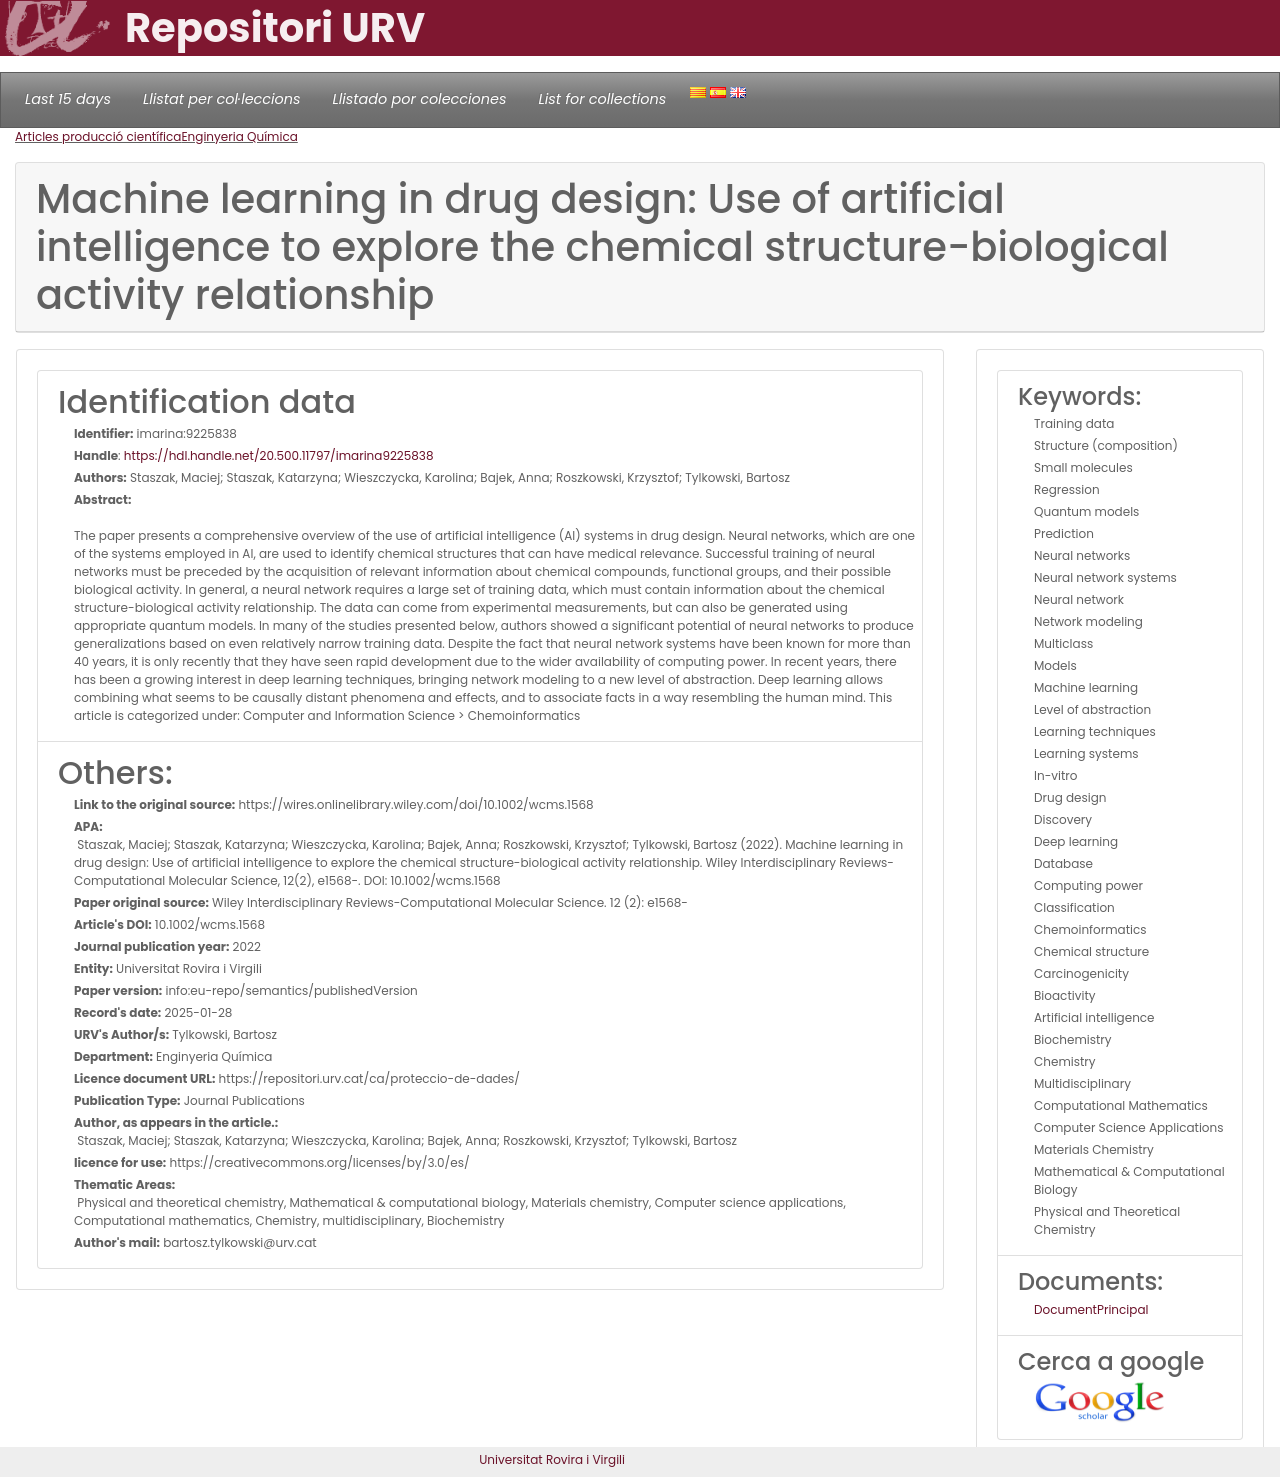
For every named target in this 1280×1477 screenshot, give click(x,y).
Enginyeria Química (239, 136)
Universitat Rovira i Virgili (552, 1459)
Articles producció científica (98, 136)
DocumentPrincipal (1091, 1309)
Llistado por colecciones (420, 99)
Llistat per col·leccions (222, 99)
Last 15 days (68, 99)
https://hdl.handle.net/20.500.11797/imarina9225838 (279, 455)
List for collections (602, 99)
